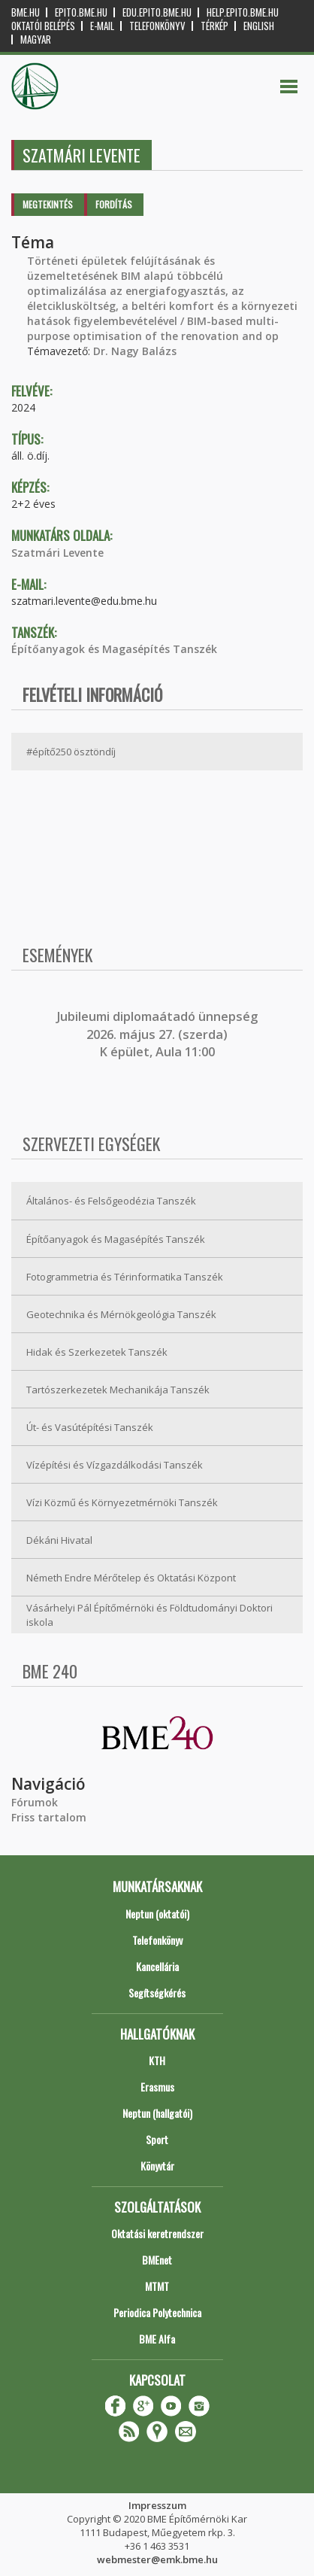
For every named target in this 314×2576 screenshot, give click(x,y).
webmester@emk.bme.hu (157, 2559)
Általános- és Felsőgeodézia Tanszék (111, 1201)
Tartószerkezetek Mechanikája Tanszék (118, 1389)
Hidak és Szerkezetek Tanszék (97, 1352)
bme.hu (25, 12)
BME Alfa (157, 2339)
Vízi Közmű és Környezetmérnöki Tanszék (122, 1502)
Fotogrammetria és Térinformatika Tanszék (124, 1276)
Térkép (214, 26)
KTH (157, 2060)
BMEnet (157, 2260)
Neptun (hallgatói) (157, 2113)
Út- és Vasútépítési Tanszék (89, 1427)
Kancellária (157, 1966)
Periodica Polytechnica (157, 2312)
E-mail (102, 26)
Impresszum (157, 2505)
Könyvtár (157, 2166)
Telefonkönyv (157, 26)
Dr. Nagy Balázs (135, 351)
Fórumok (34, 1802)
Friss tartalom (48, 1817)
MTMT (157, 2286)
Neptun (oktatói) (157, 1913)
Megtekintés (48, 204)
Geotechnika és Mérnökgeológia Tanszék (121, 1314)
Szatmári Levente (57, 552)
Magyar (35, 39)
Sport (157, 2139)
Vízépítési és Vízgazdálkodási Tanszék (114, 1465)
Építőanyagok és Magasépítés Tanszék (114, 649)
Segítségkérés (157, 1992)
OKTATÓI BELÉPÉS (43, 26)
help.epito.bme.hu (243, 12)
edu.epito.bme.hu (157, 12)
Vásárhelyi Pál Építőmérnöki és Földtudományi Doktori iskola (149, 1615)
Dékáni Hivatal (59, 1540)
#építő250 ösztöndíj (71, 751)
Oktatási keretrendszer (157, 2233)
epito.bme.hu (81, 12)
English (258, 26)
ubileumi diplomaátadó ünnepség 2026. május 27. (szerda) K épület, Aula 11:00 (159, 1034)
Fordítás (113, 204)
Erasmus (157, 2087)
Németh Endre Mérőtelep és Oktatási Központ (131, 1577)
